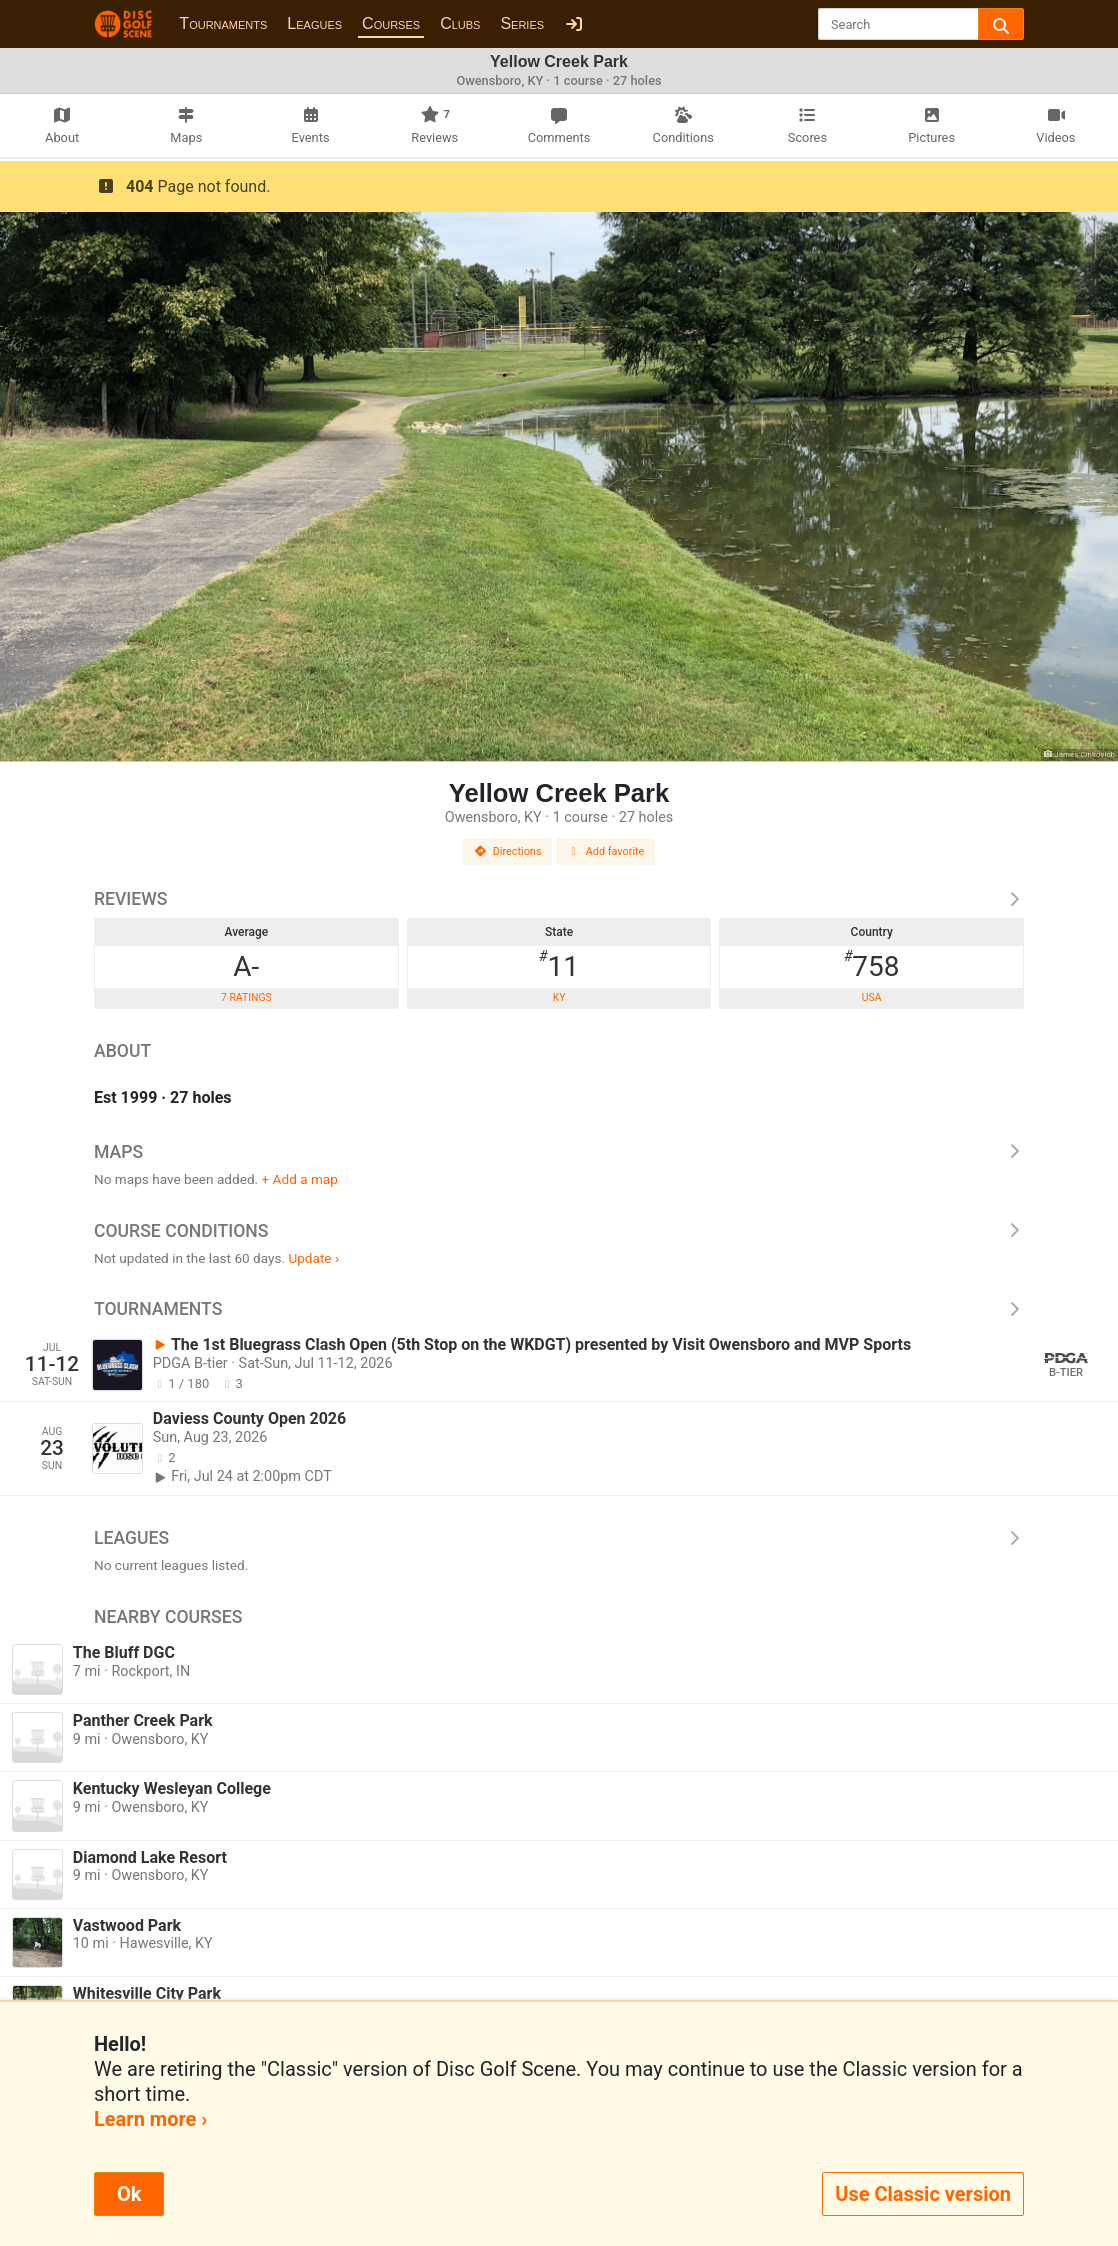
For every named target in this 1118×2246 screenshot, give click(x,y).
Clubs (460, 23)
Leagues (314, 23)
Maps (559, 1152)
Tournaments (223, 23)
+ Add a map (300, 1179)
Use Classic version (923, 2194)
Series (522, 23)
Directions (508, 851)
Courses (391, 23)
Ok (129, 2194)
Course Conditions (559, 1231)
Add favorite (606, 851)
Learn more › (150, 2119)
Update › (313, 1258)
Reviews (559, 899)
